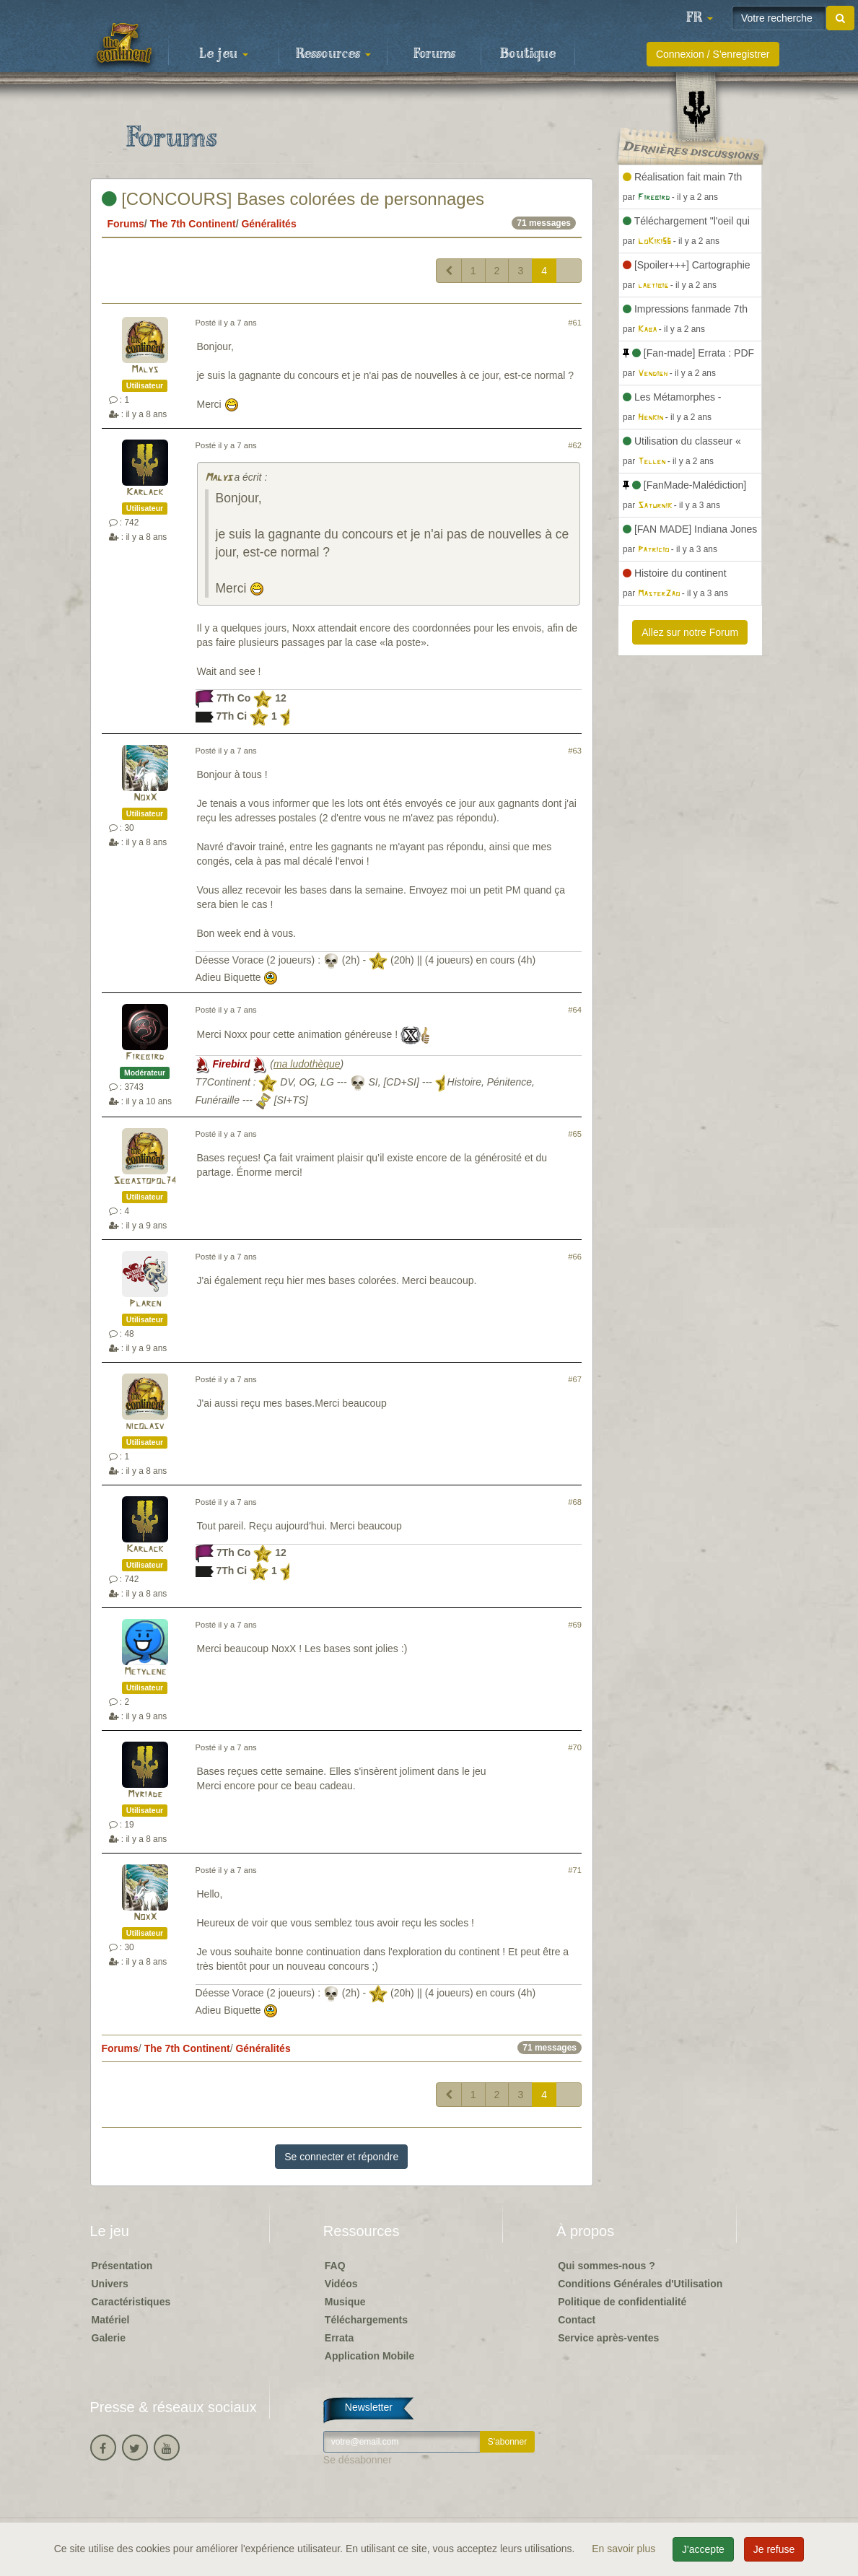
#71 (575, 1870)
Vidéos (341, 2283)
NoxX (145, 798)
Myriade (145, 1794)
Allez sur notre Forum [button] (690, 632)
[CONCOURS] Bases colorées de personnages (293, 199)
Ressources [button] (333, 54)
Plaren (145, 1303)
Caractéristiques (131, 2302)
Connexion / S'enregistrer (713, 54)
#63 (575, 750)
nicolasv (145, 1426)
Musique (345, 2302)
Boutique (528, 54)
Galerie (109, 2338)
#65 (575, 1134)
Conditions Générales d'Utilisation (640, 2283)
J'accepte (703, 2549)
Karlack (144, 492)
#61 (575, 322)
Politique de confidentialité (622, 2302)
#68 (575, 1502)
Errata (339, 2338)
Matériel (111, 2320)
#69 (575, 1624)
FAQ (335, 2265)
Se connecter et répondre (341, 2156)
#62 (575, 445)
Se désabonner (357, 2460)
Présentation (122, 2265)
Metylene (145, 1672)
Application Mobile (369, 2356)
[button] (699, 18)
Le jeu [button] (223, 54)
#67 (575, 1379)
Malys (144, 369)
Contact (576, 2320)
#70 (575, 1747)
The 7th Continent (193, 224)
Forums (434, 54)
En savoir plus (625, 2548)
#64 (575, 1009)
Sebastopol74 (144, 1181)
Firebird (145, 1057)
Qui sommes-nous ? (606, 2265)
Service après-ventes (608, 2338)
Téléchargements (366, 2320)
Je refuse (774, 2549)
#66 (575, 1256)
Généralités (268, 224)
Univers (110, 2283)
